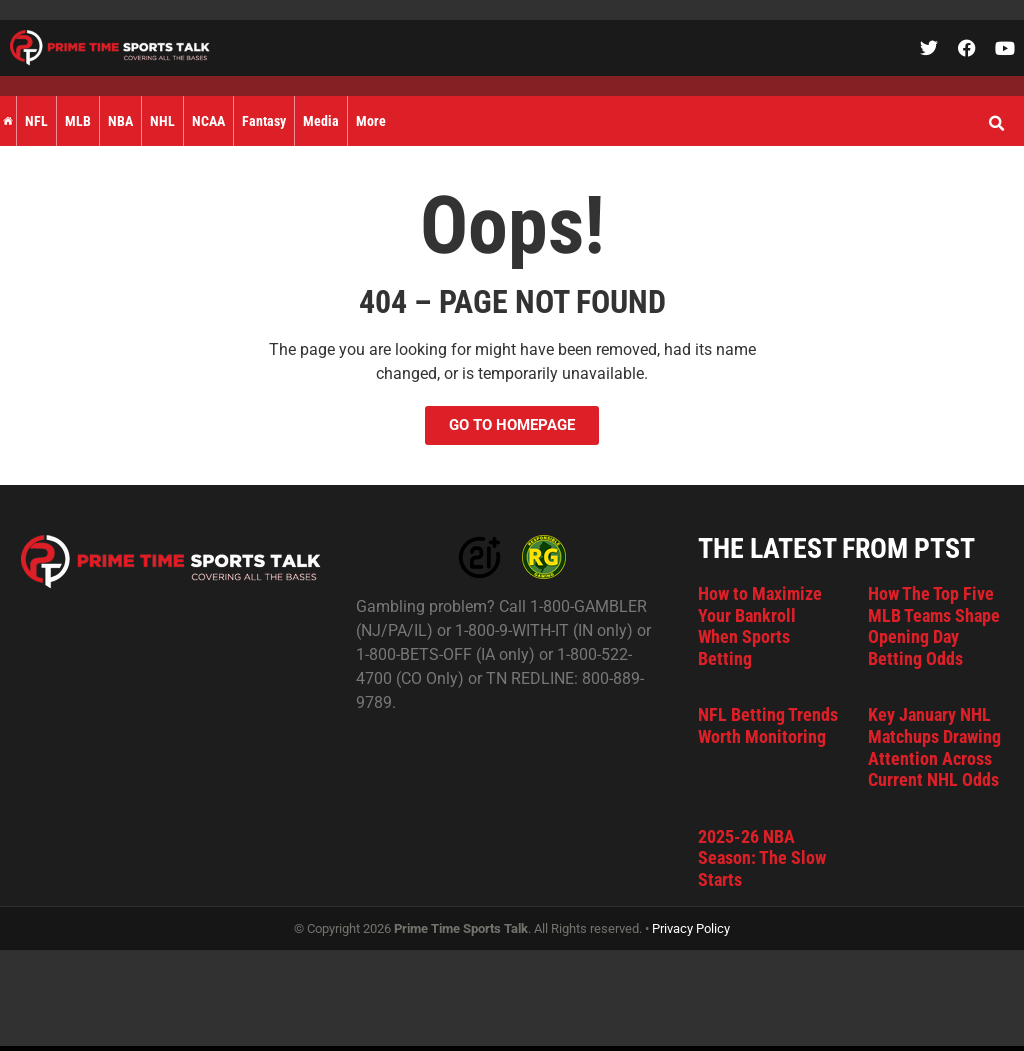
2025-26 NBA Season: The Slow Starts (762, 858)
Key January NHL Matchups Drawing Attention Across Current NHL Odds (934, 747)
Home (8, 121)
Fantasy (264, 121)
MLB (78, 121)
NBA (120, 121)
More (371, 121)
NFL (36, 121)
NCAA (208, 121)
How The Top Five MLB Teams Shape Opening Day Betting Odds (934, 626)
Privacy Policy (691, 928)
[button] (996, 124)
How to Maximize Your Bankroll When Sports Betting (760, 626)
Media (321, 121)
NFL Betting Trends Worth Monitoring (768, 725)
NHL (162, 121)
